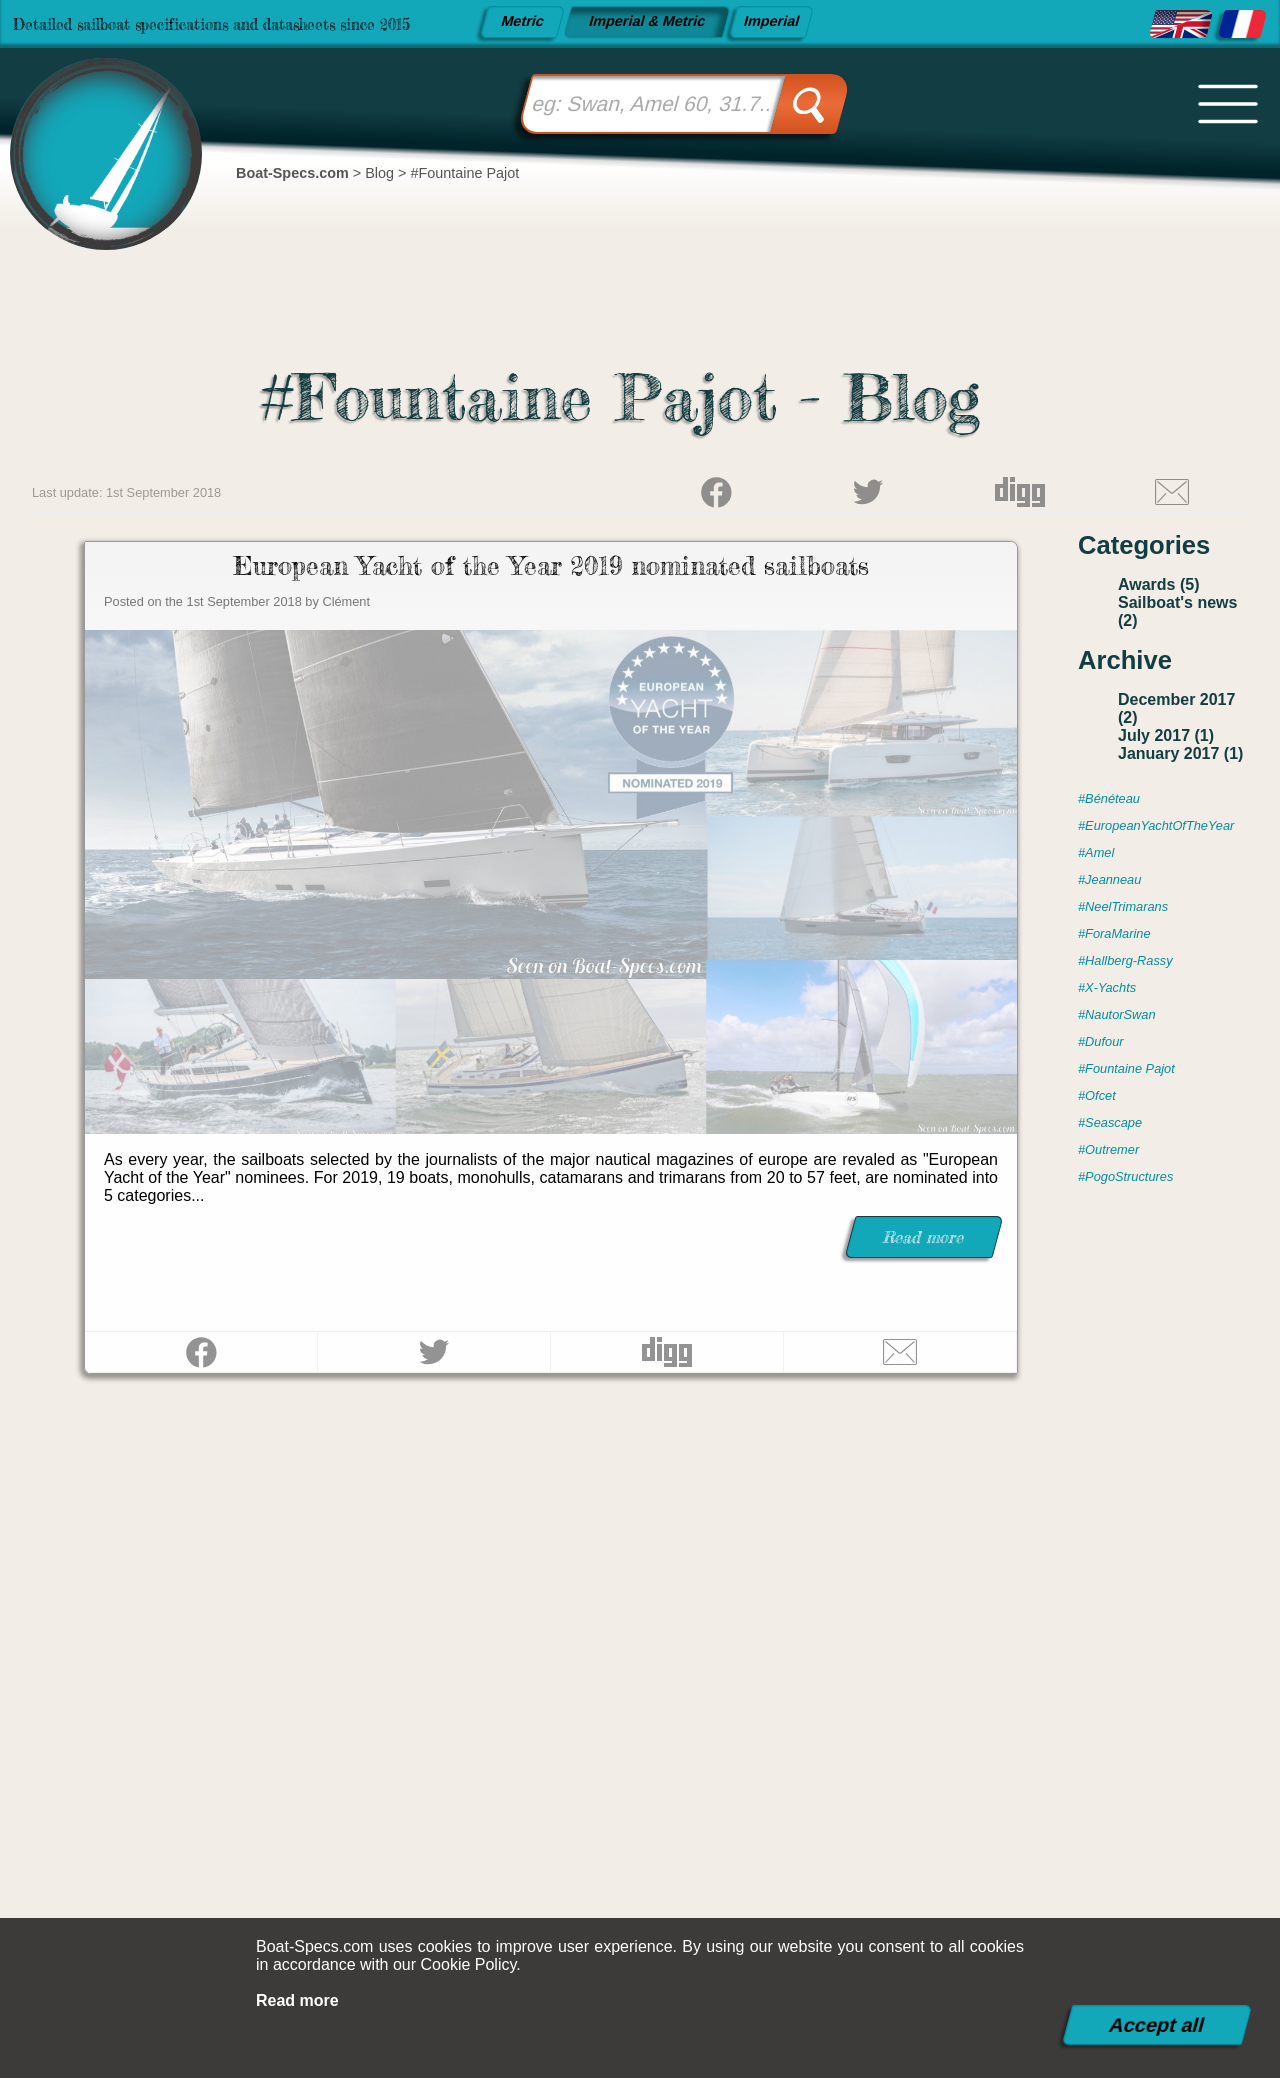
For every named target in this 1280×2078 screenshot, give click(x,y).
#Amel (1096, 852)
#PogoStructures (1125, 1176)
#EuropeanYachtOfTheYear (1156, 825)
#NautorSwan (1117, 1014)
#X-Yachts (1107, 987)
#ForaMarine (1114, 933)
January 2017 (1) (1180, 753)
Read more (297, 2000)
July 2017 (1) (1166, 735)
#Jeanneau (1109, 879)
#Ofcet (1097, 1095)
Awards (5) (1159, 584)
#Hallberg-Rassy (1125, 960)
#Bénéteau (1109, 798)
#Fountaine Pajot (1126, 1068)
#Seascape (1110, 1122)
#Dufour (1101, 1041)
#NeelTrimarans (1123, 906)
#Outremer (1108, 1149)
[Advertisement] (640, 1694)
